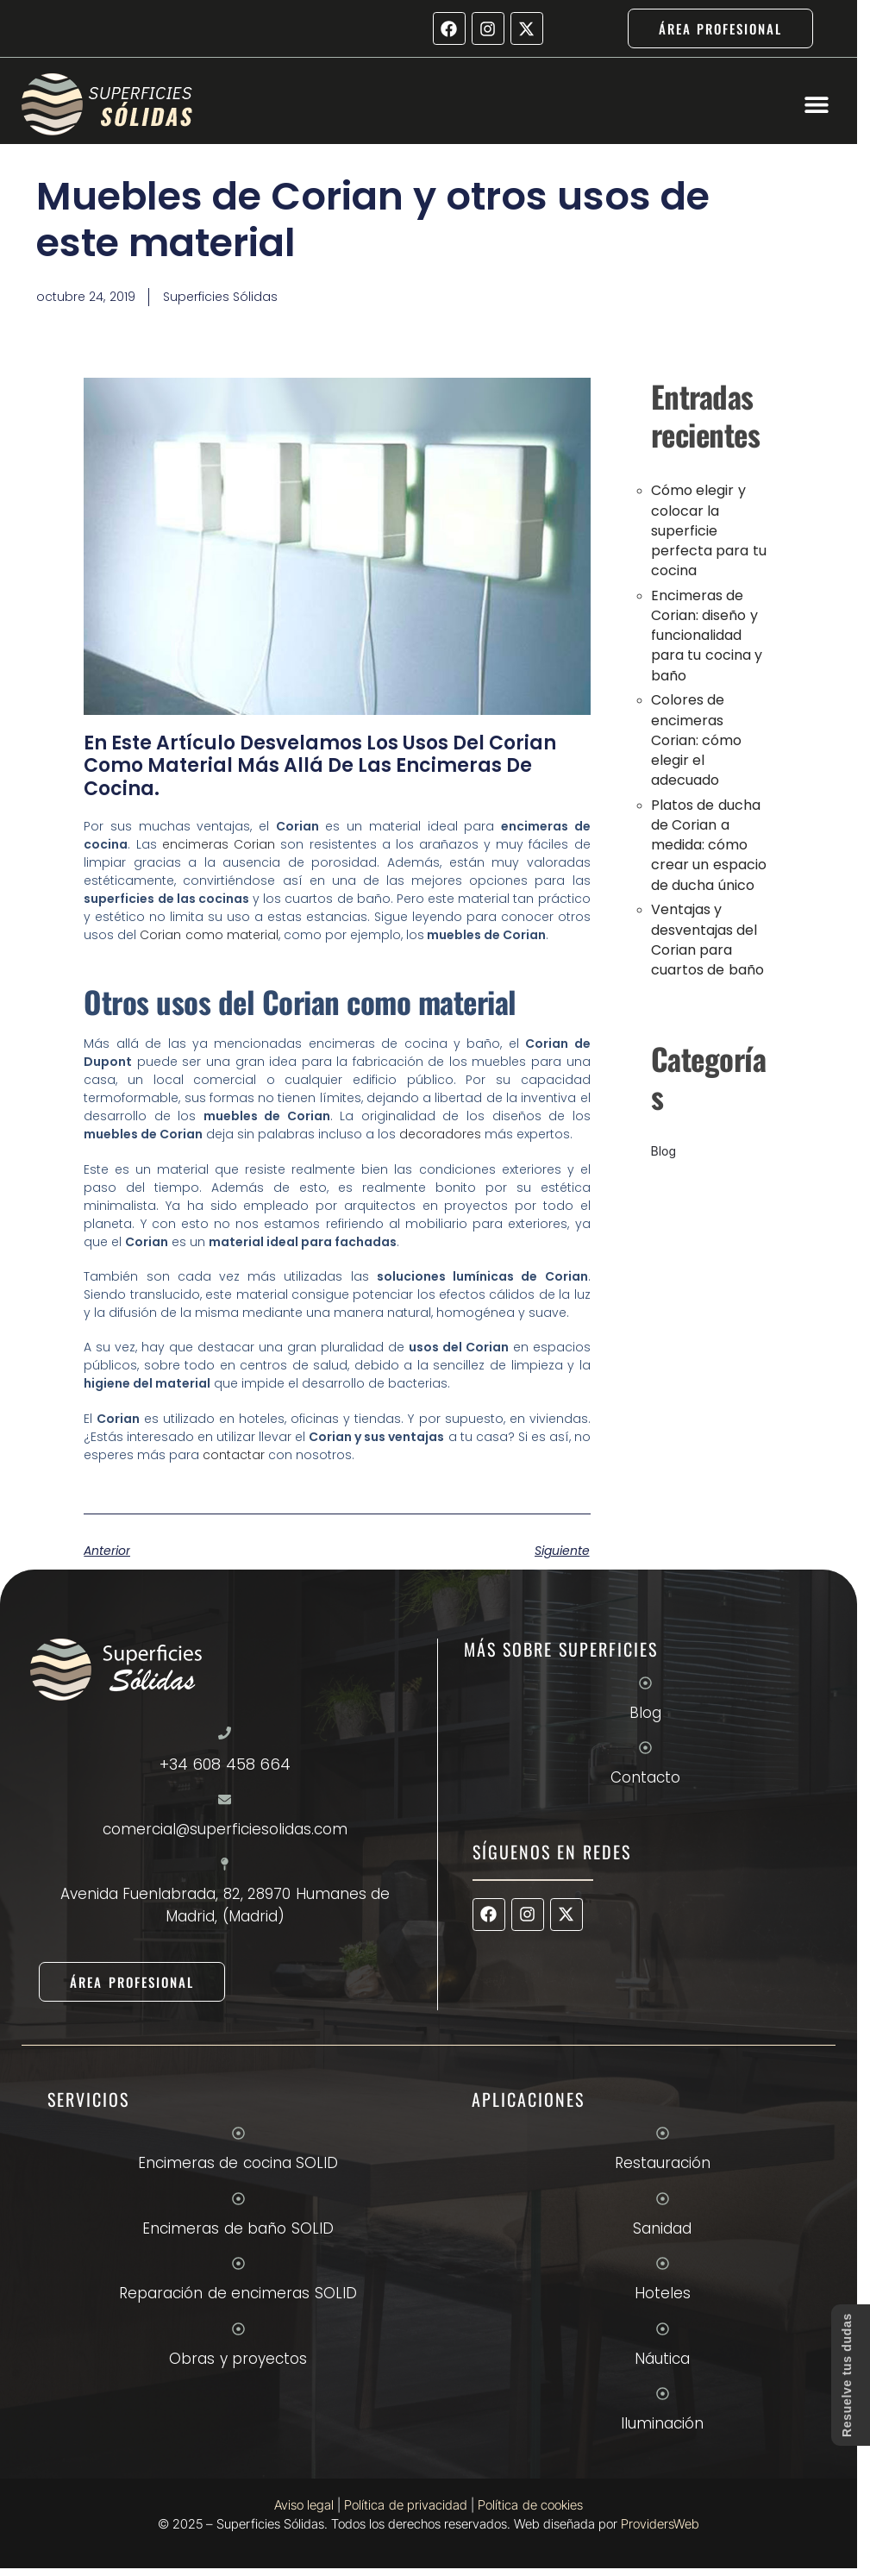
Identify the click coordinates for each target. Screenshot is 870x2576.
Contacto (645, 1777)
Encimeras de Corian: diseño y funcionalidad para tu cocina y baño (707, 636)
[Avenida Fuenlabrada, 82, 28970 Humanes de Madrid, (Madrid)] (224, 1864)
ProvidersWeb (660, 2524)
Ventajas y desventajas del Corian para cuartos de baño (707, 939)
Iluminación (662, 2423)
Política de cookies (530, 2505)
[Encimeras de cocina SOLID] (238, 2133)
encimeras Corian (219, 844)
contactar (234, 1454)
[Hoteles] (662, 2263)
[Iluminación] (662, 2393)
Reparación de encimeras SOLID (238, 2293)
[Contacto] (645, 1747)
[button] (816, 104)
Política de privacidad (405, 2505)
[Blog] (645, 1683)
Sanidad (662, 2228)
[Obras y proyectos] (238, 2328)
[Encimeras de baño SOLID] (238, 2198)
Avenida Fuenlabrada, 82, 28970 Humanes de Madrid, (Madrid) (225, 1905)
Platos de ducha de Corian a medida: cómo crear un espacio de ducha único (709, 845)
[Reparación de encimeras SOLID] (238, 2263)
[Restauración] (662, 2133)
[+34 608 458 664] (224, 1733)
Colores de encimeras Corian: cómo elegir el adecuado (696, 740)
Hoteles (663, 2293)
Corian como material (209, 934)
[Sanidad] (662, 2198)
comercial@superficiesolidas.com (225, 1829)
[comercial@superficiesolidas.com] (224, 1799)
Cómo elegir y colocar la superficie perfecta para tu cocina (709, 530)
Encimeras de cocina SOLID (238, 2163)
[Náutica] (662, 2328)
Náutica (662, 2358)
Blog (664, 1151)
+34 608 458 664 (225, 1764)
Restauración (662, 2163)
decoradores (440, 1134)
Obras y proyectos (238, 2358)
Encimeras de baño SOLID (238, 2228)
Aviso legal (304, 2505)
